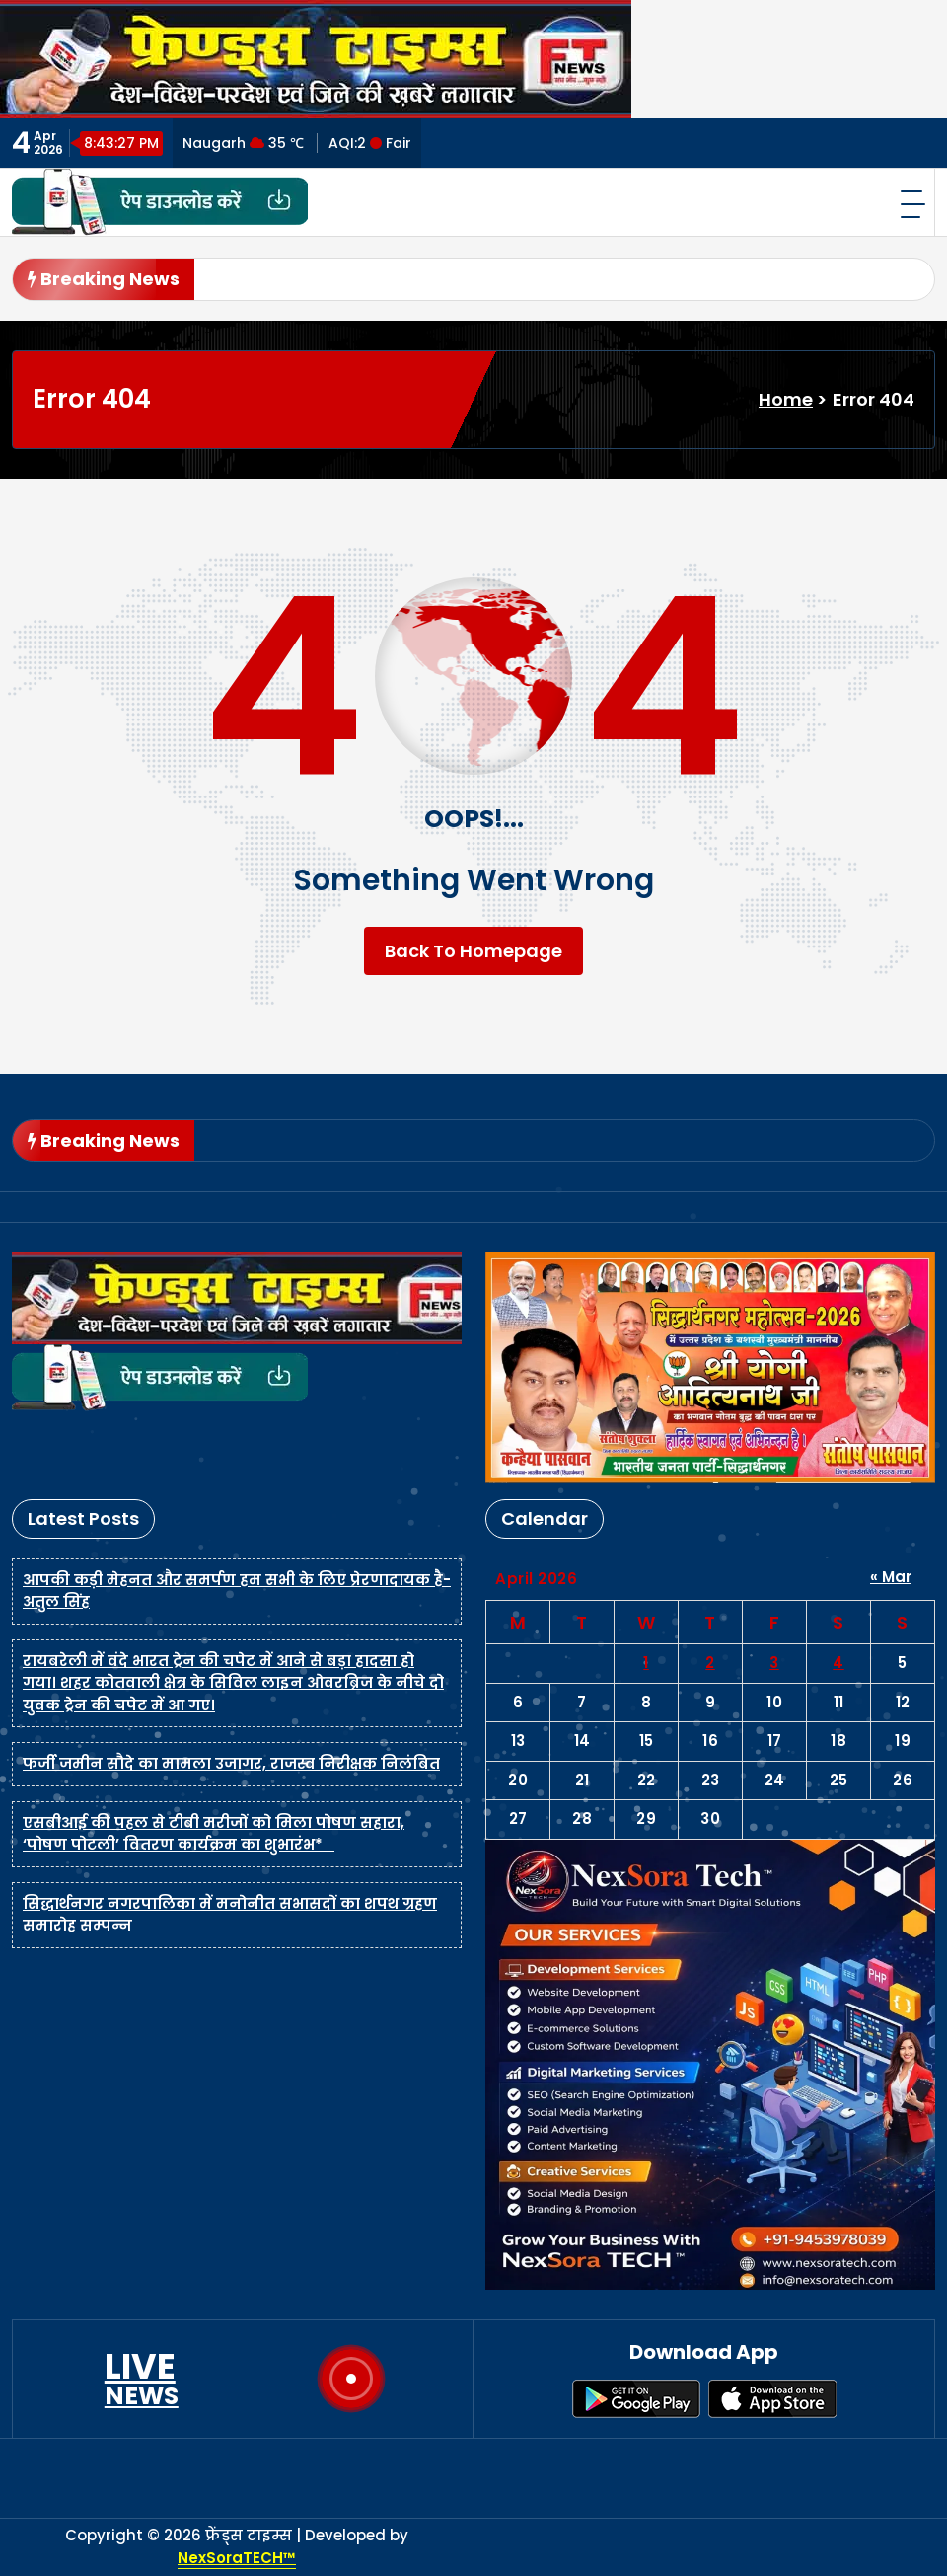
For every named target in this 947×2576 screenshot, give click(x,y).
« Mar (890, 1576)
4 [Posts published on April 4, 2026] (838, 1662)
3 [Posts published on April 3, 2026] (774, 1662)
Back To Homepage (473, 951)
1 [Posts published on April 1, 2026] (646, 1662)
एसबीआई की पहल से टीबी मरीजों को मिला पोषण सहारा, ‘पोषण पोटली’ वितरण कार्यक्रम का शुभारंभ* (213, 1834)
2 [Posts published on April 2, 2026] (710, 1662)
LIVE (142, 2378)
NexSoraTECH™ (237, 2557)
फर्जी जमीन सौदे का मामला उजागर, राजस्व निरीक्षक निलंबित (231, 1763)
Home (786, 399)
